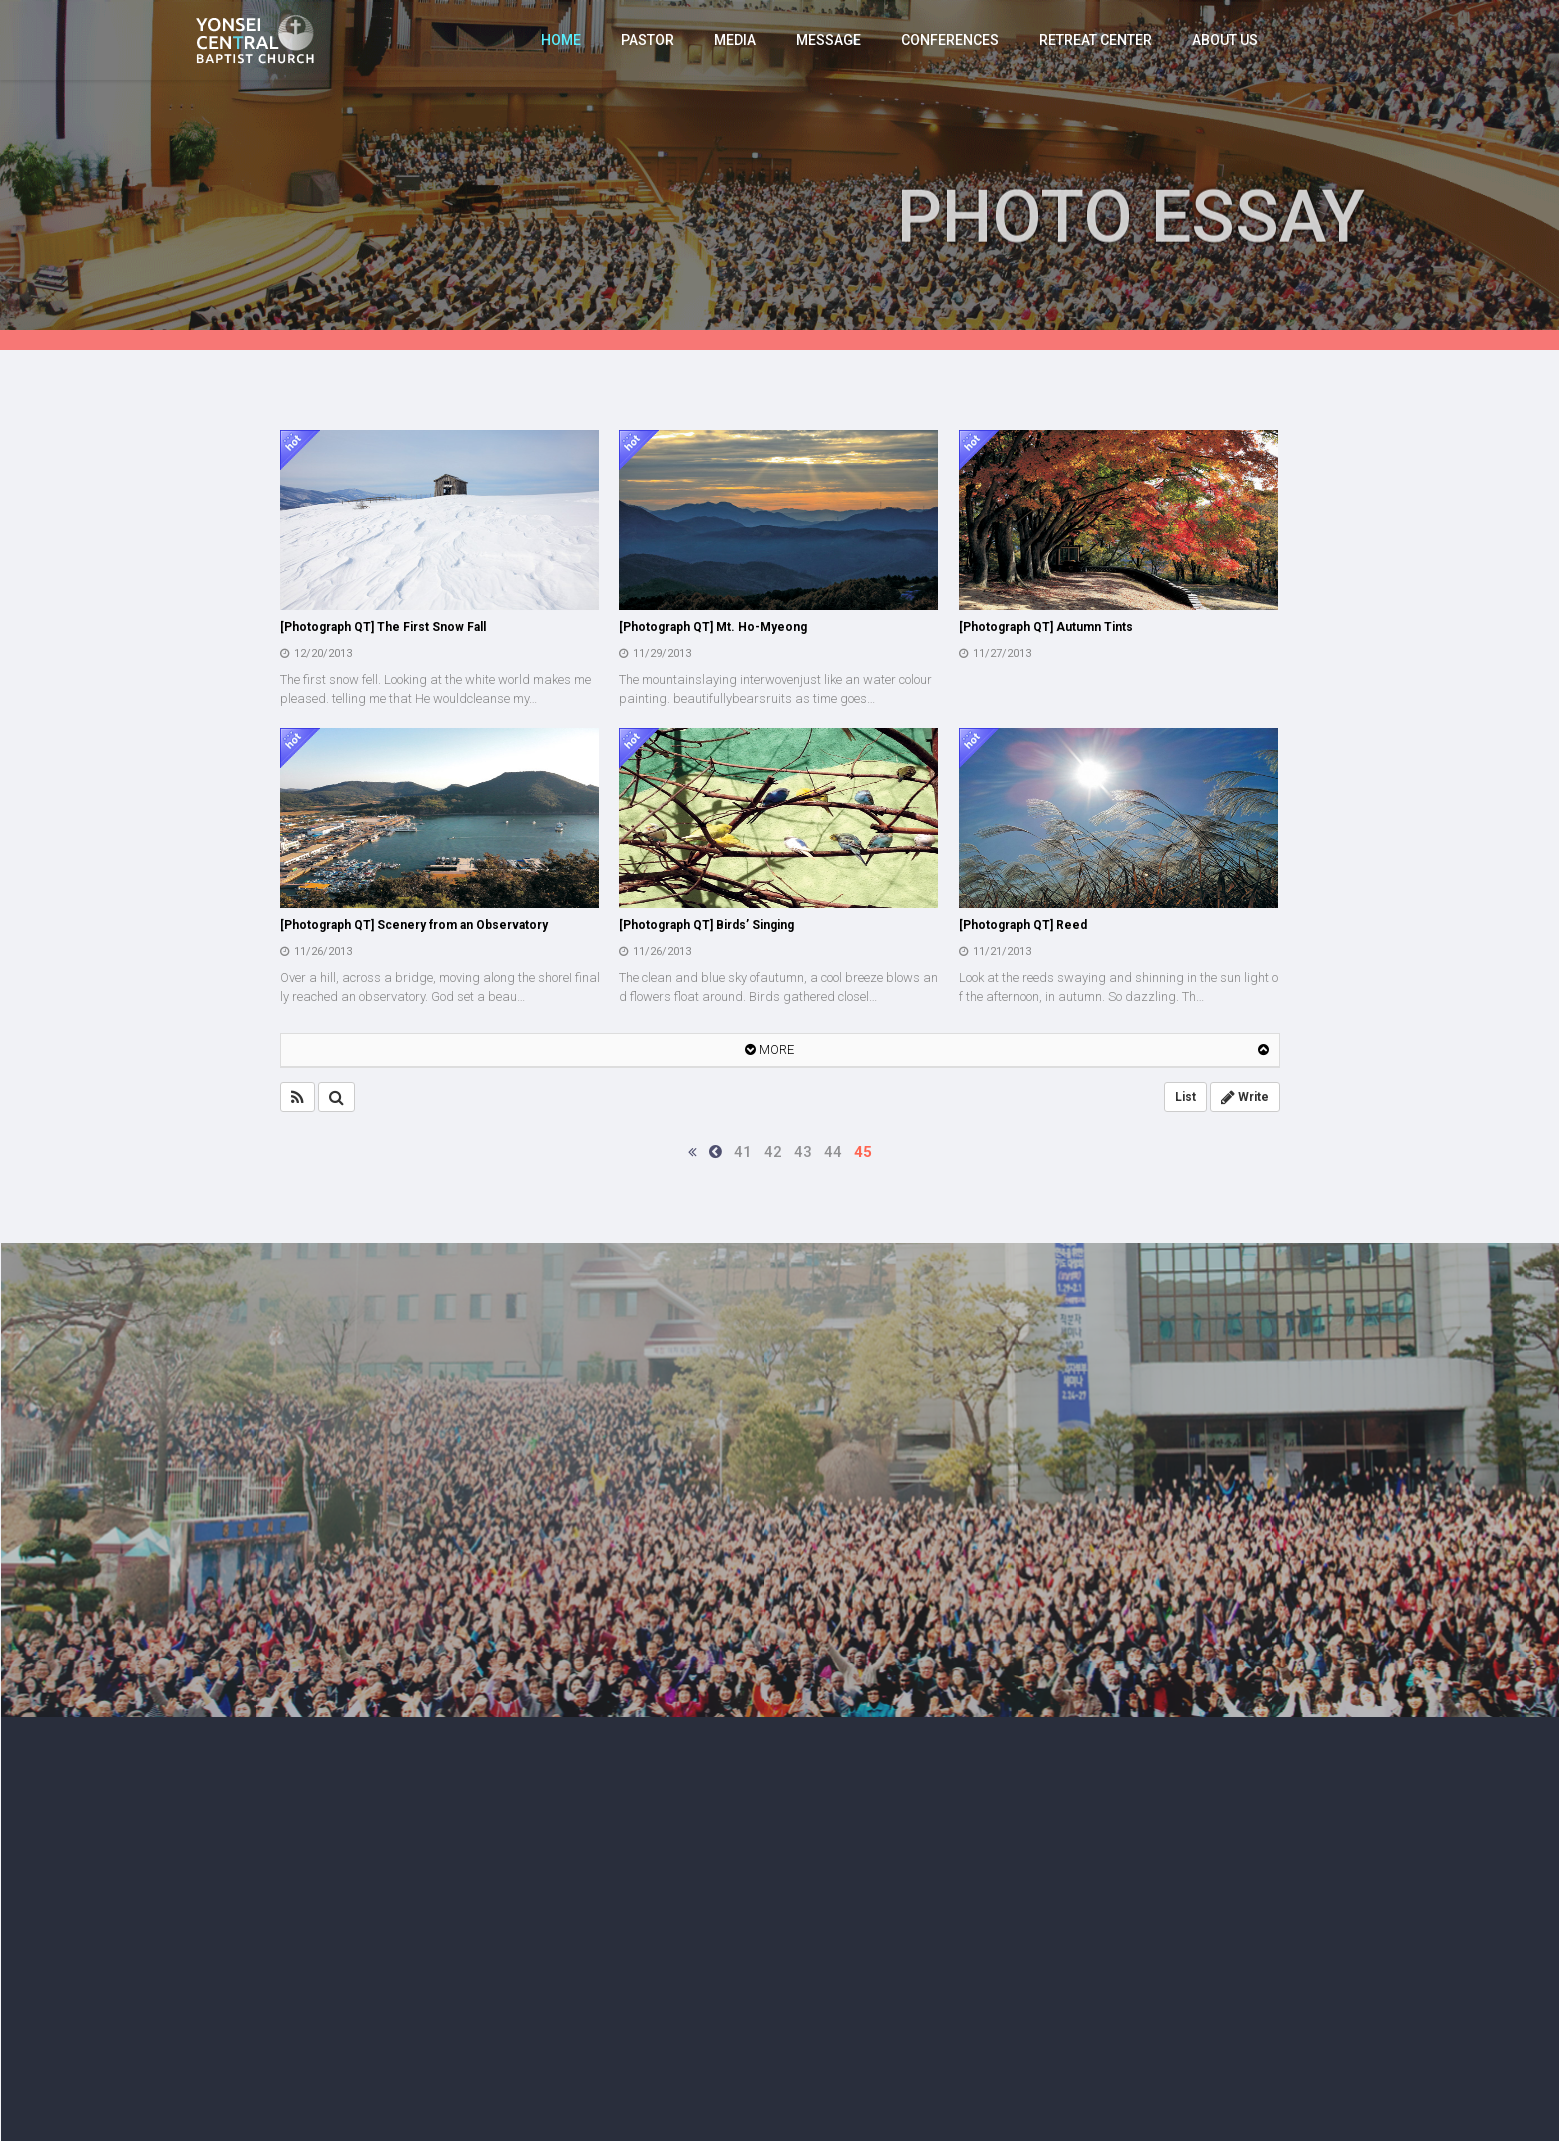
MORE (769, 1049)
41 (743, 1152)
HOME (561, 41)
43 (803, 1152)
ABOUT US (1225, 41)
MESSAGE (828, 41)
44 (833, 1152)
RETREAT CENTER (1095, 41)
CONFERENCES (950, 41)
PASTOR (647, 41)
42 (773, 1152)
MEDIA (735, 41)
